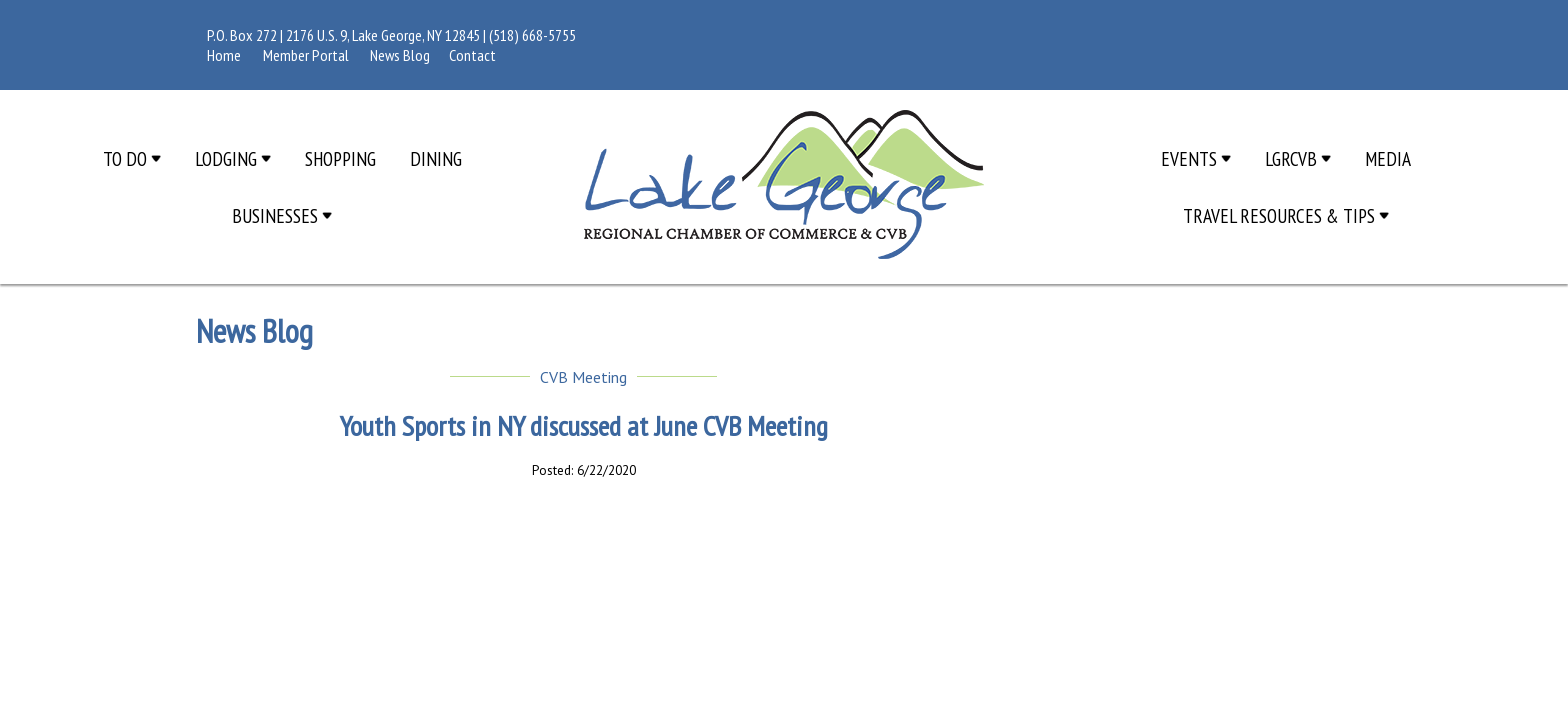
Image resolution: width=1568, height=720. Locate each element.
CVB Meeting (583, 377)
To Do (132, 158)
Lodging (233, 158)
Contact (472, 55)
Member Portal (306, 55)
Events (1196, 158)
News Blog (400, 55)
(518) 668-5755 (532, 35)
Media (1388, 158)
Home (224, 55)
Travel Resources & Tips (1286, 215)
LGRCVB (1298, 158)
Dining (436, 158)
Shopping (340, 158)
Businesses (282, 215)
